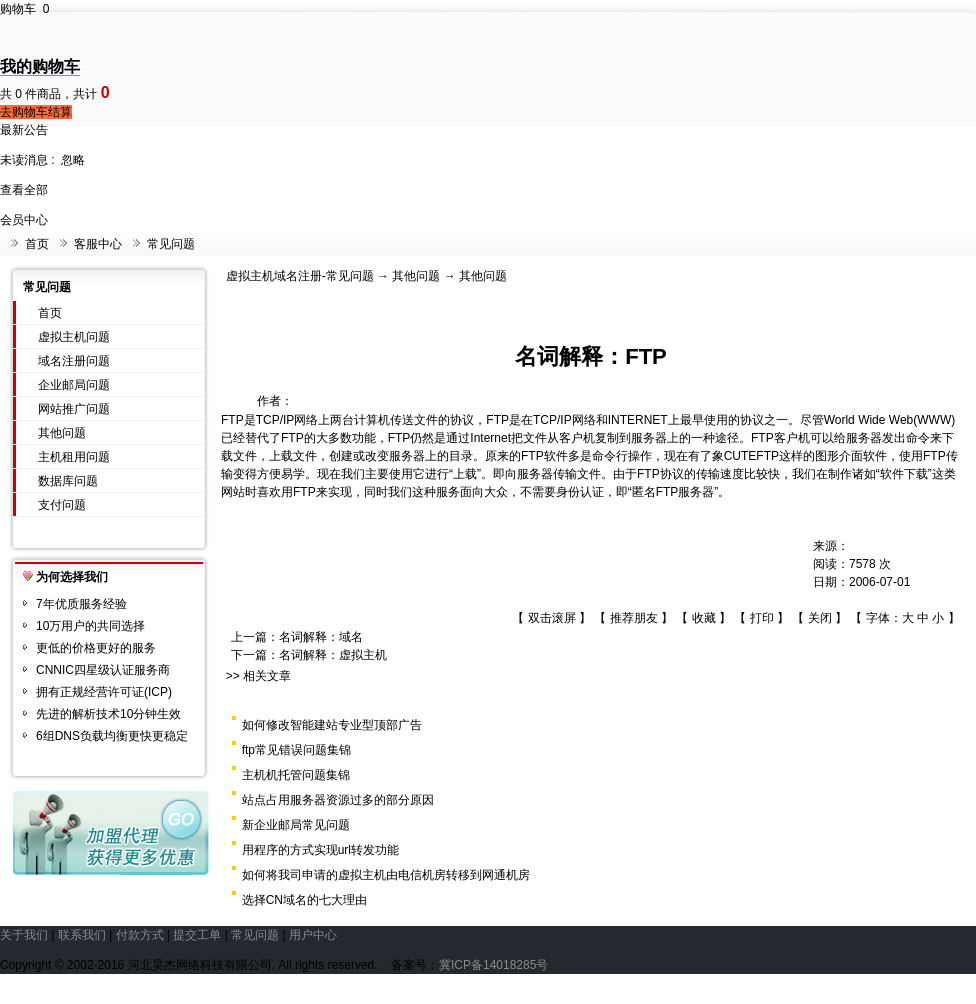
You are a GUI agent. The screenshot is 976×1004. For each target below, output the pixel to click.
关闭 (820, 618)
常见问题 (171, 244)
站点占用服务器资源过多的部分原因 (338, 800)
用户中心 (313, 935)
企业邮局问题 (74, 385)
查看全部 (24, 190)
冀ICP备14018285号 (493, 965)
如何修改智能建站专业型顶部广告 (332, 725)
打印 (762, 618)
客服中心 (98, 244)
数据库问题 (68, 481)
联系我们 (82, 935)
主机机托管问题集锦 (296, 775)
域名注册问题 (74, 361)
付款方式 (140, 935)
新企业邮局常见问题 (296, 825)
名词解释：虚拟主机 (333, 655)
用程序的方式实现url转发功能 (320, 850)
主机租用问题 (74, 457)
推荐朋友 (634, 618)
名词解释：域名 (321, 637)
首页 (37, 244)
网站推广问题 (74, 409)
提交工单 (197, 935)
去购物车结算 (36, 112)
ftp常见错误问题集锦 (296, 750)
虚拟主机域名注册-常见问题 (300, 276)
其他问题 (62, 433)
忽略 (73, 160)
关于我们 (24, 935)
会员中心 (24, 220)
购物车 (24, 9)
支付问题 (62, 505)
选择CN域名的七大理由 (304, 900)
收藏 (704, 618)
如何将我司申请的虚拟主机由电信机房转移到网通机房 (386, 875)
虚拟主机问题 (74, 337)
